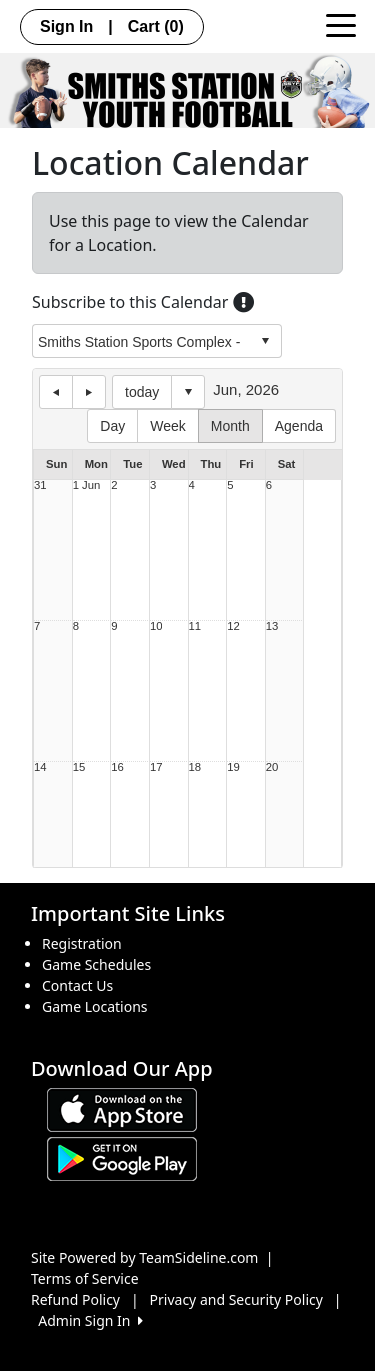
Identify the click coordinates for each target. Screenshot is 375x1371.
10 (156, 626)
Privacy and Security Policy (236, 1299)
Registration (82, 943)
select (265, 341)
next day (89, 392)
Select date (188, 392)
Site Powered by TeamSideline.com (144, 1257)
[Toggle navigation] (341, 24)
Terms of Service (85, 1278)
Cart (156, 26)
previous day (56, 392)
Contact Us (77, 985)
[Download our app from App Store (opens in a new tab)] (122, 1108)
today (142, 392)
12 (233, 626)
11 (195, 626)
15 (79, 767)
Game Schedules (96, 964)
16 (117, 767)
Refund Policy (75, 1299)
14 (40, 767)
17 (156, 767)
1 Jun (87, 485)
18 (195, 767)
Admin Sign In (90, 1320)
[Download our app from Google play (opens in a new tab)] (122, 1157)
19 (233, 767)
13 (272, 626)
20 (272, 767)
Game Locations (95, 1006)
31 (40, 485)
